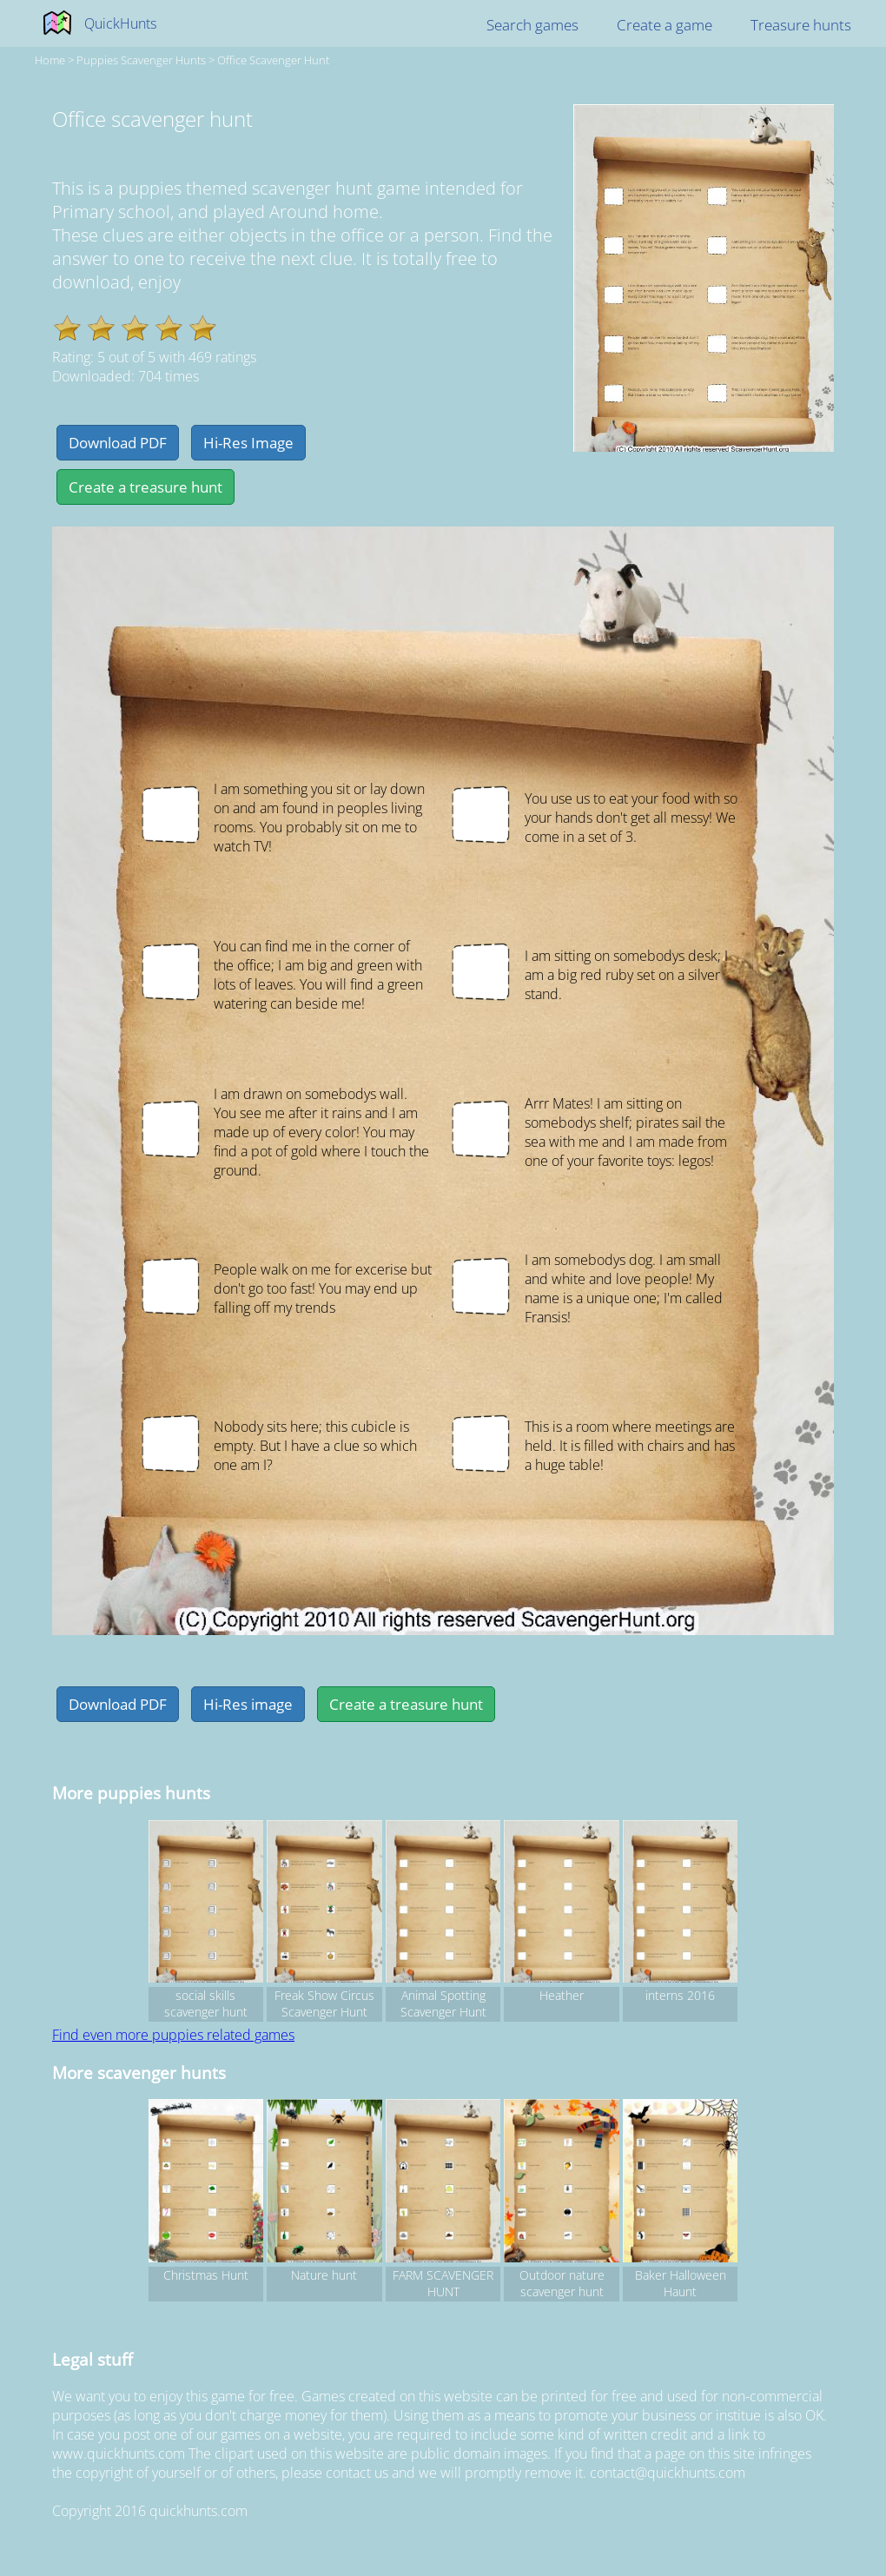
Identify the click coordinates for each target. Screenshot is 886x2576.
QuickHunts (120, 23)
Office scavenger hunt (273, 60)
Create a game (664, 25)
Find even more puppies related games (173, 2034)
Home (50, 60)
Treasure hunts (800, 25)
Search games (532, 25)
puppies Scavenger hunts (141, 60)
